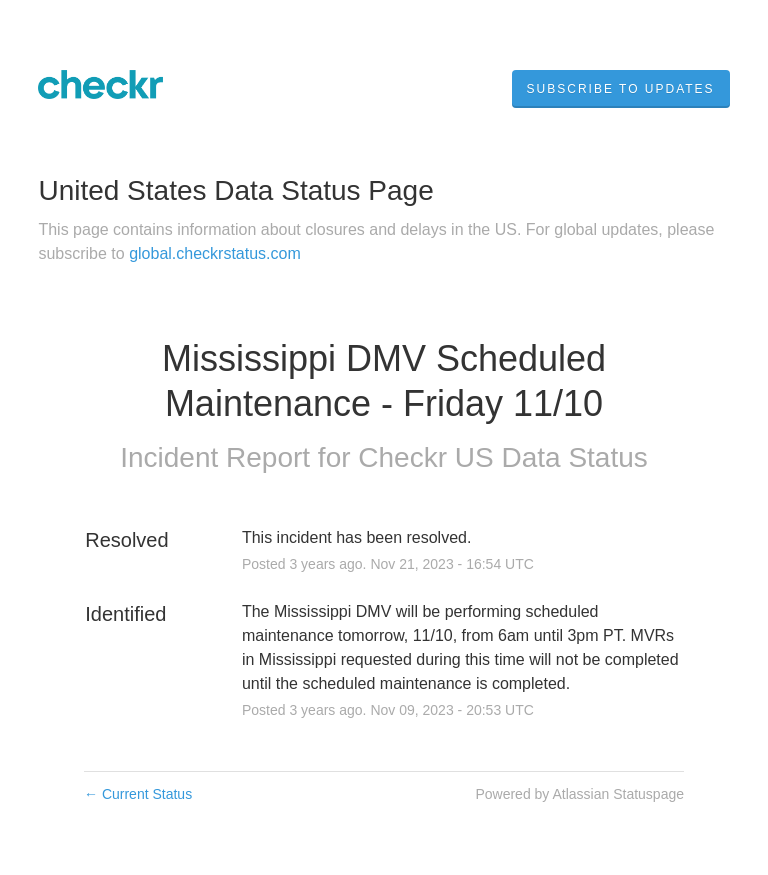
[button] (621, 89)
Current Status (138, 794)
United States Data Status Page (235, 190)
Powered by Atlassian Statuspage (579, 794)
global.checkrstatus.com (215, 253)
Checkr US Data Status (502, 457)
